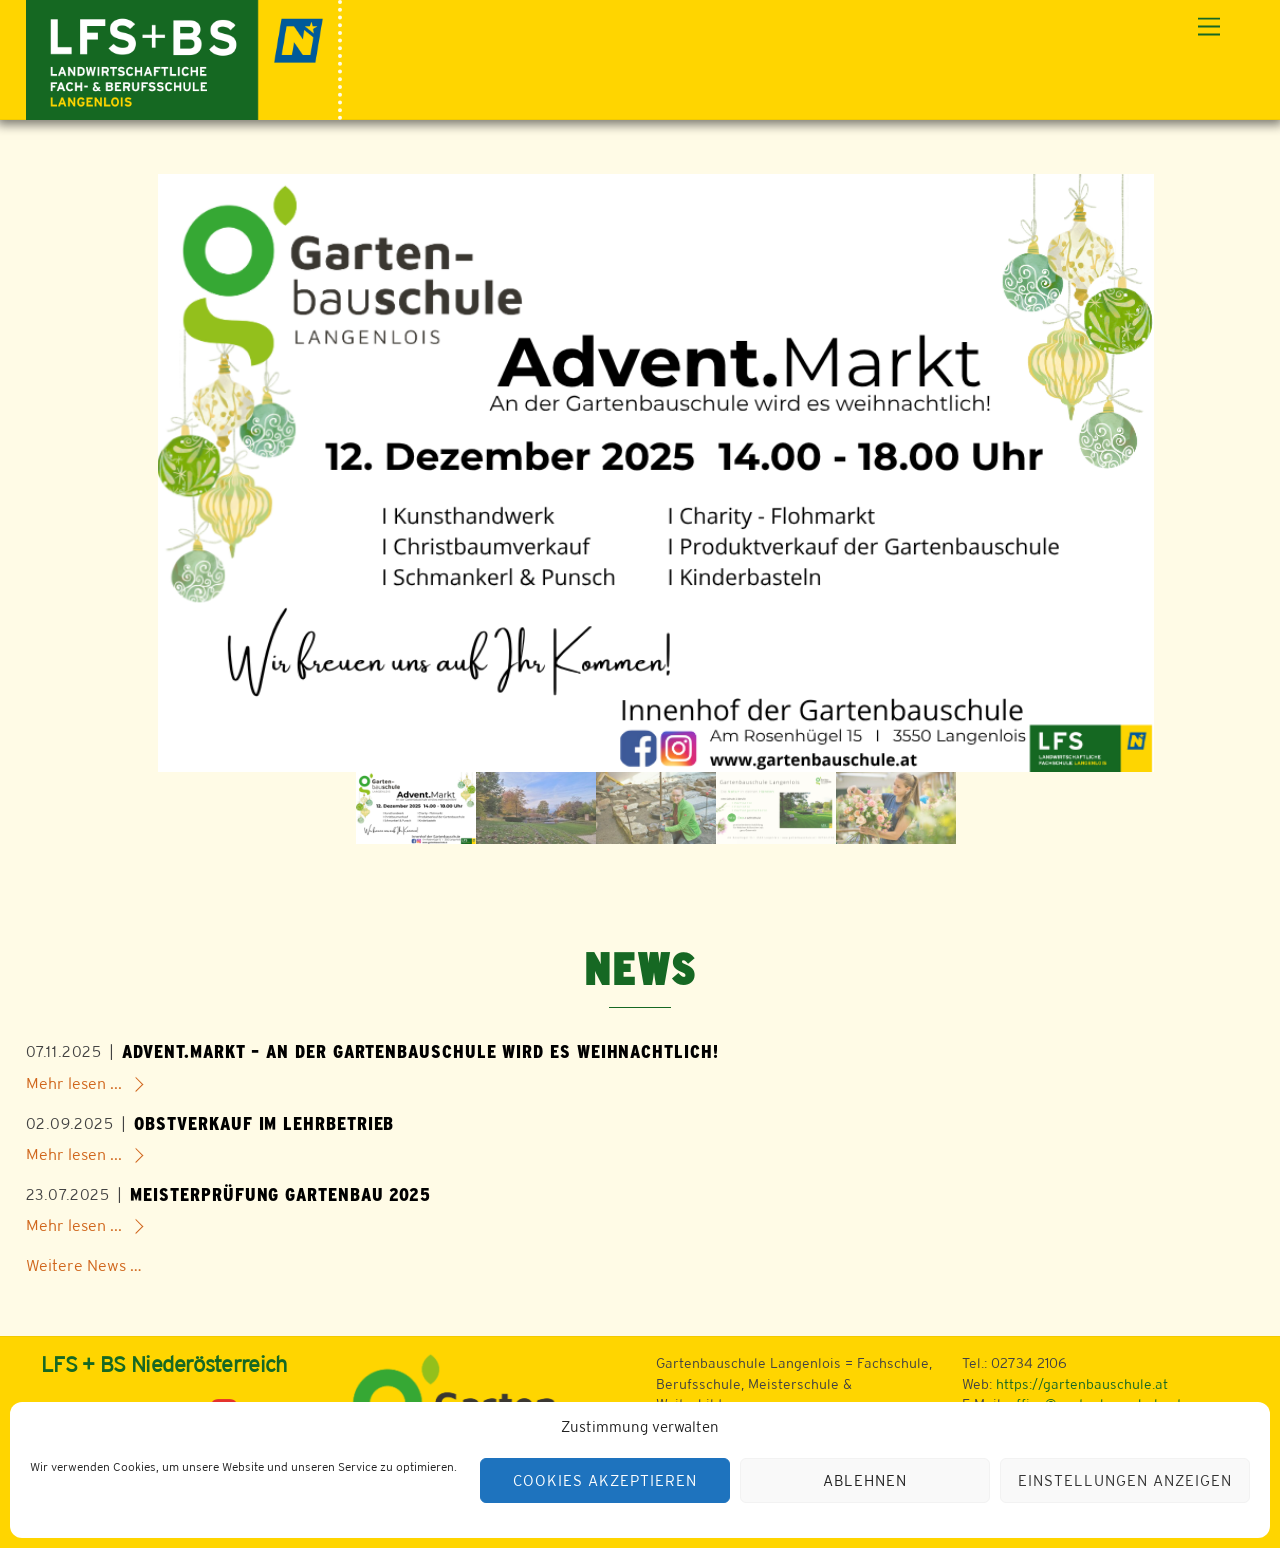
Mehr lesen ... (74, 1083)
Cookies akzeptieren (605, 1480)
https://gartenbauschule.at (1082, 1384)
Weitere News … (84, 1265)
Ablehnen (865, 1480)
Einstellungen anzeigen (1124, 1480)
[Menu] (1209, 27)
